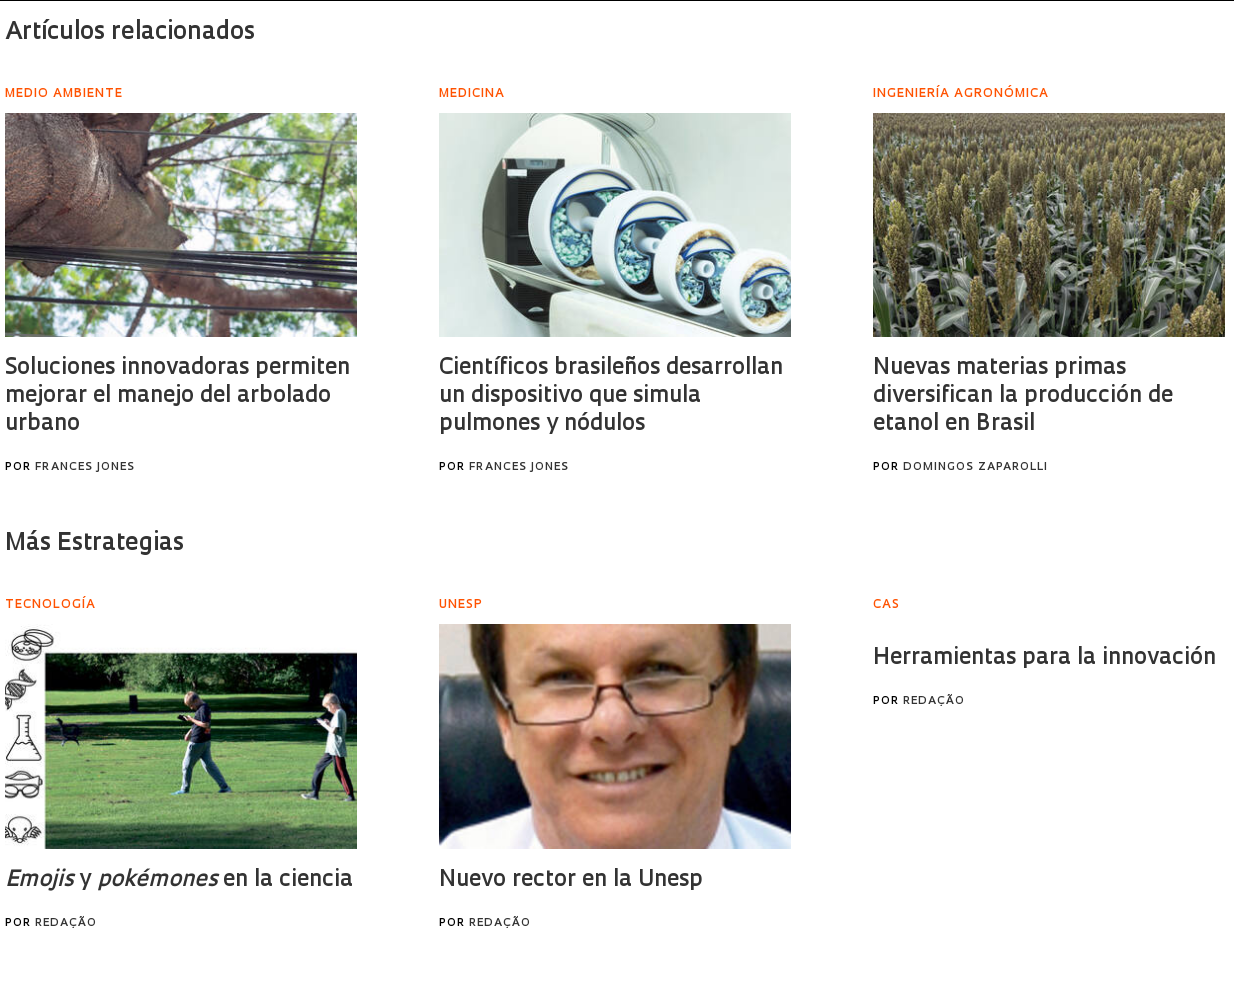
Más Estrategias (94, 544)
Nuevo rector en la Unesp (571, 880)
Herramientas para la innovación (1044, 658)
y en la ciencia (179, 880)
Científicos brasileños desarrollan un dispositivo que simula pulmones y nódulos (611, 396)
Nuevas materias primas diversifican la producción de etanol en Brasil (1023, 396)
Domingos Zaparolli (975, 467)
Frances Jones (85, 467)
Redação (66, 923)
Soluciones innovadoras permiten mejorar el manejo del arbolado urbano (177, 396)
